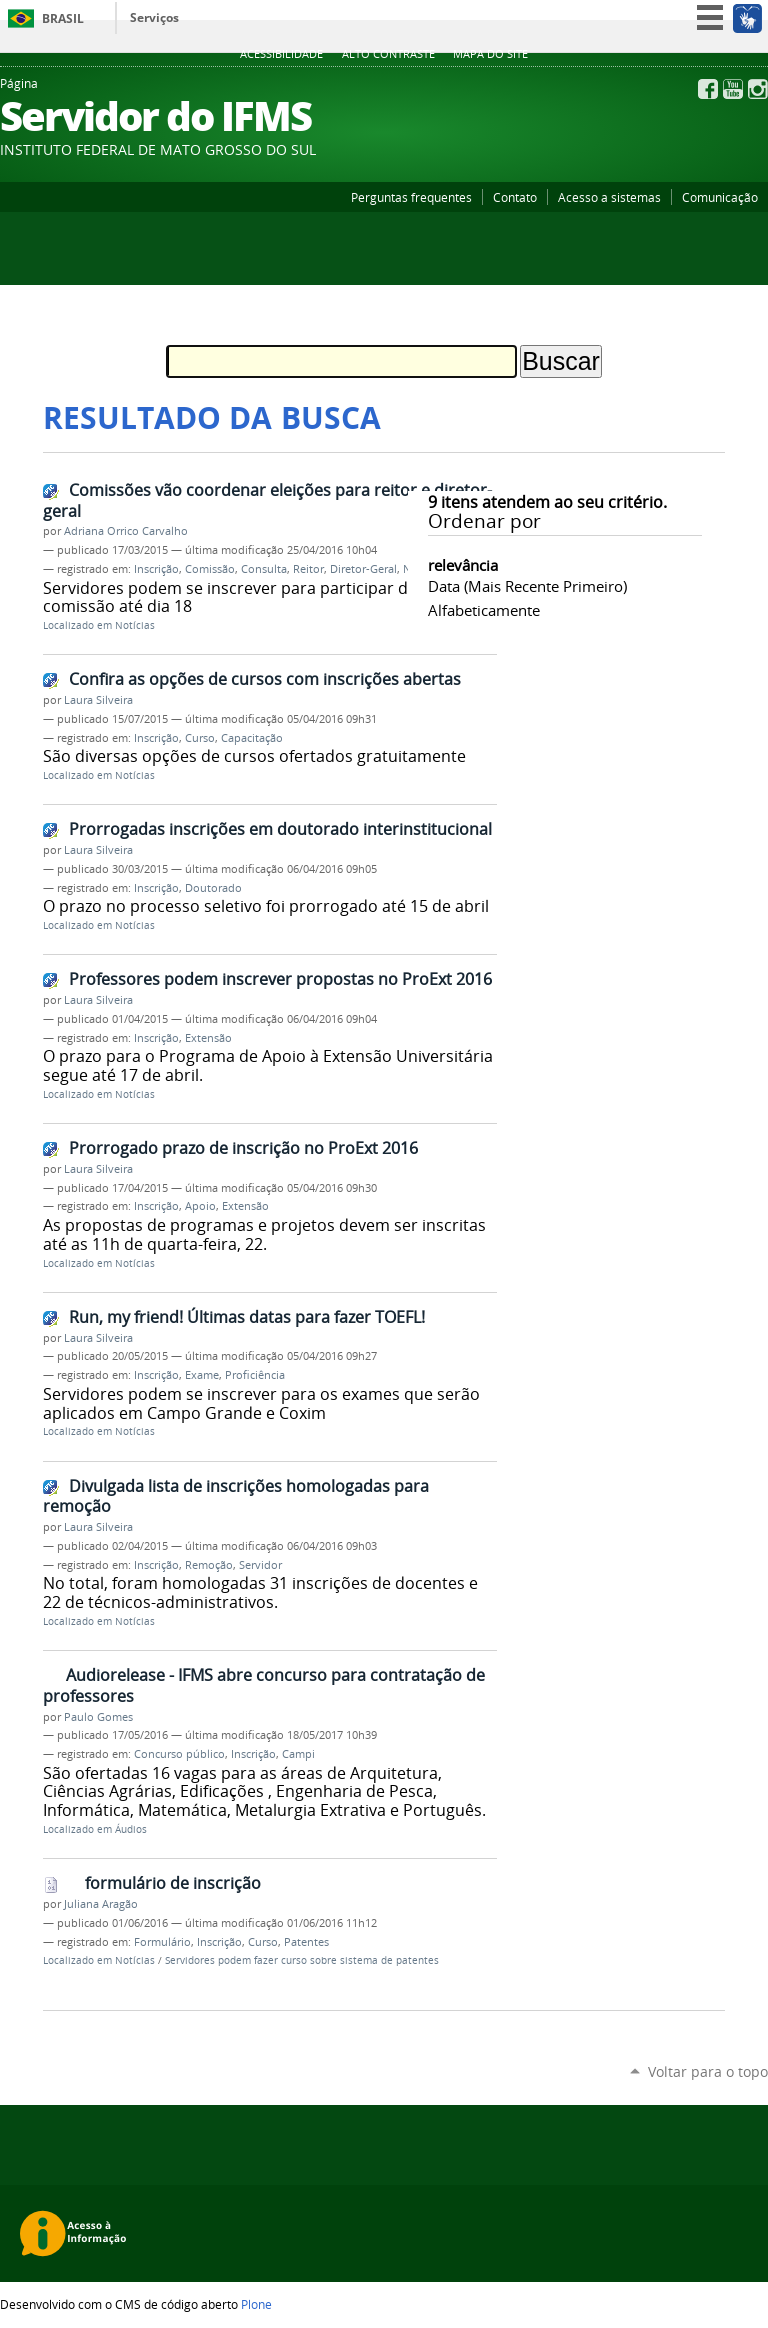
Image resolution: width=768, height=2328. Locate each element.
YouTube (733, 89)
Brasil (63, 18)
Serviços (154, 17)
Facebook (708, 89)
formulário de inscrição (173, 1883)
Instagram (758, 89)
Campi (298, 1754)
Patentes (306, 1942)
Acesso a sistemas (609, 197)
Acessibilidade (281, 54)
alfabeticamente (484, 610)
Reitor (308, 569)
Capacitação (252, 738)
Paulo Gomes (98, 1717)
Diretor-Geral (363, 569)
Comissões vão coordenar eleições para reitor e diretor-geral (267, 500)
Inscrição (156, 569)
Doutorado (213, 888)
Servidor (260, 1565)
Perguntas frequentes (411, 197)
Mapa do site (490, 54)
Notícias (135, 625)
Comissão (210, 569)
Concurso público (179, 1754)
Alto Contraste (388, 54)
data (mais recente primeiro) (527, 586)
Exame (202, 1375)
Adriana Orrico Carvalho (126, 531)
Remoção (209, 1565)
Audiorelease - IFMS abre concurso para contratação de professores (264, 1685)
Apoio (200, 1206)
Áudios (131, 1829)
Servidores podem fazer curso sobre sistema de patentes (302, 1960)
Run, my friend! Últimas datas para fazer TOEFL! (247, 1317)
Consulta (264, 569)
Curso (200, 738)
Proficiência (255, 1375)
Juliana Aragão (101, 1904)
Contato (515, 197)
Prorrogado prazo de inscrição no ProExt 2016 (243, 1148)
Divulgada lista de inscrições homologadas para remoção (236, 1496)
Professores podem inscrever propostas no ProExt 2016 (280, 979)
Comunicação (720, 197)
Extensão (208, 1038)
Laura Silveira (98, 700)
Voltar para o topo (708, 2071)
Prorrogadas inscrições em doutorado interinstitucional (280, 829)
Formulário (162, 1942)
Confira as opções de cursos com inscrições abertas (265, 679)
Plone (256, 2304)
